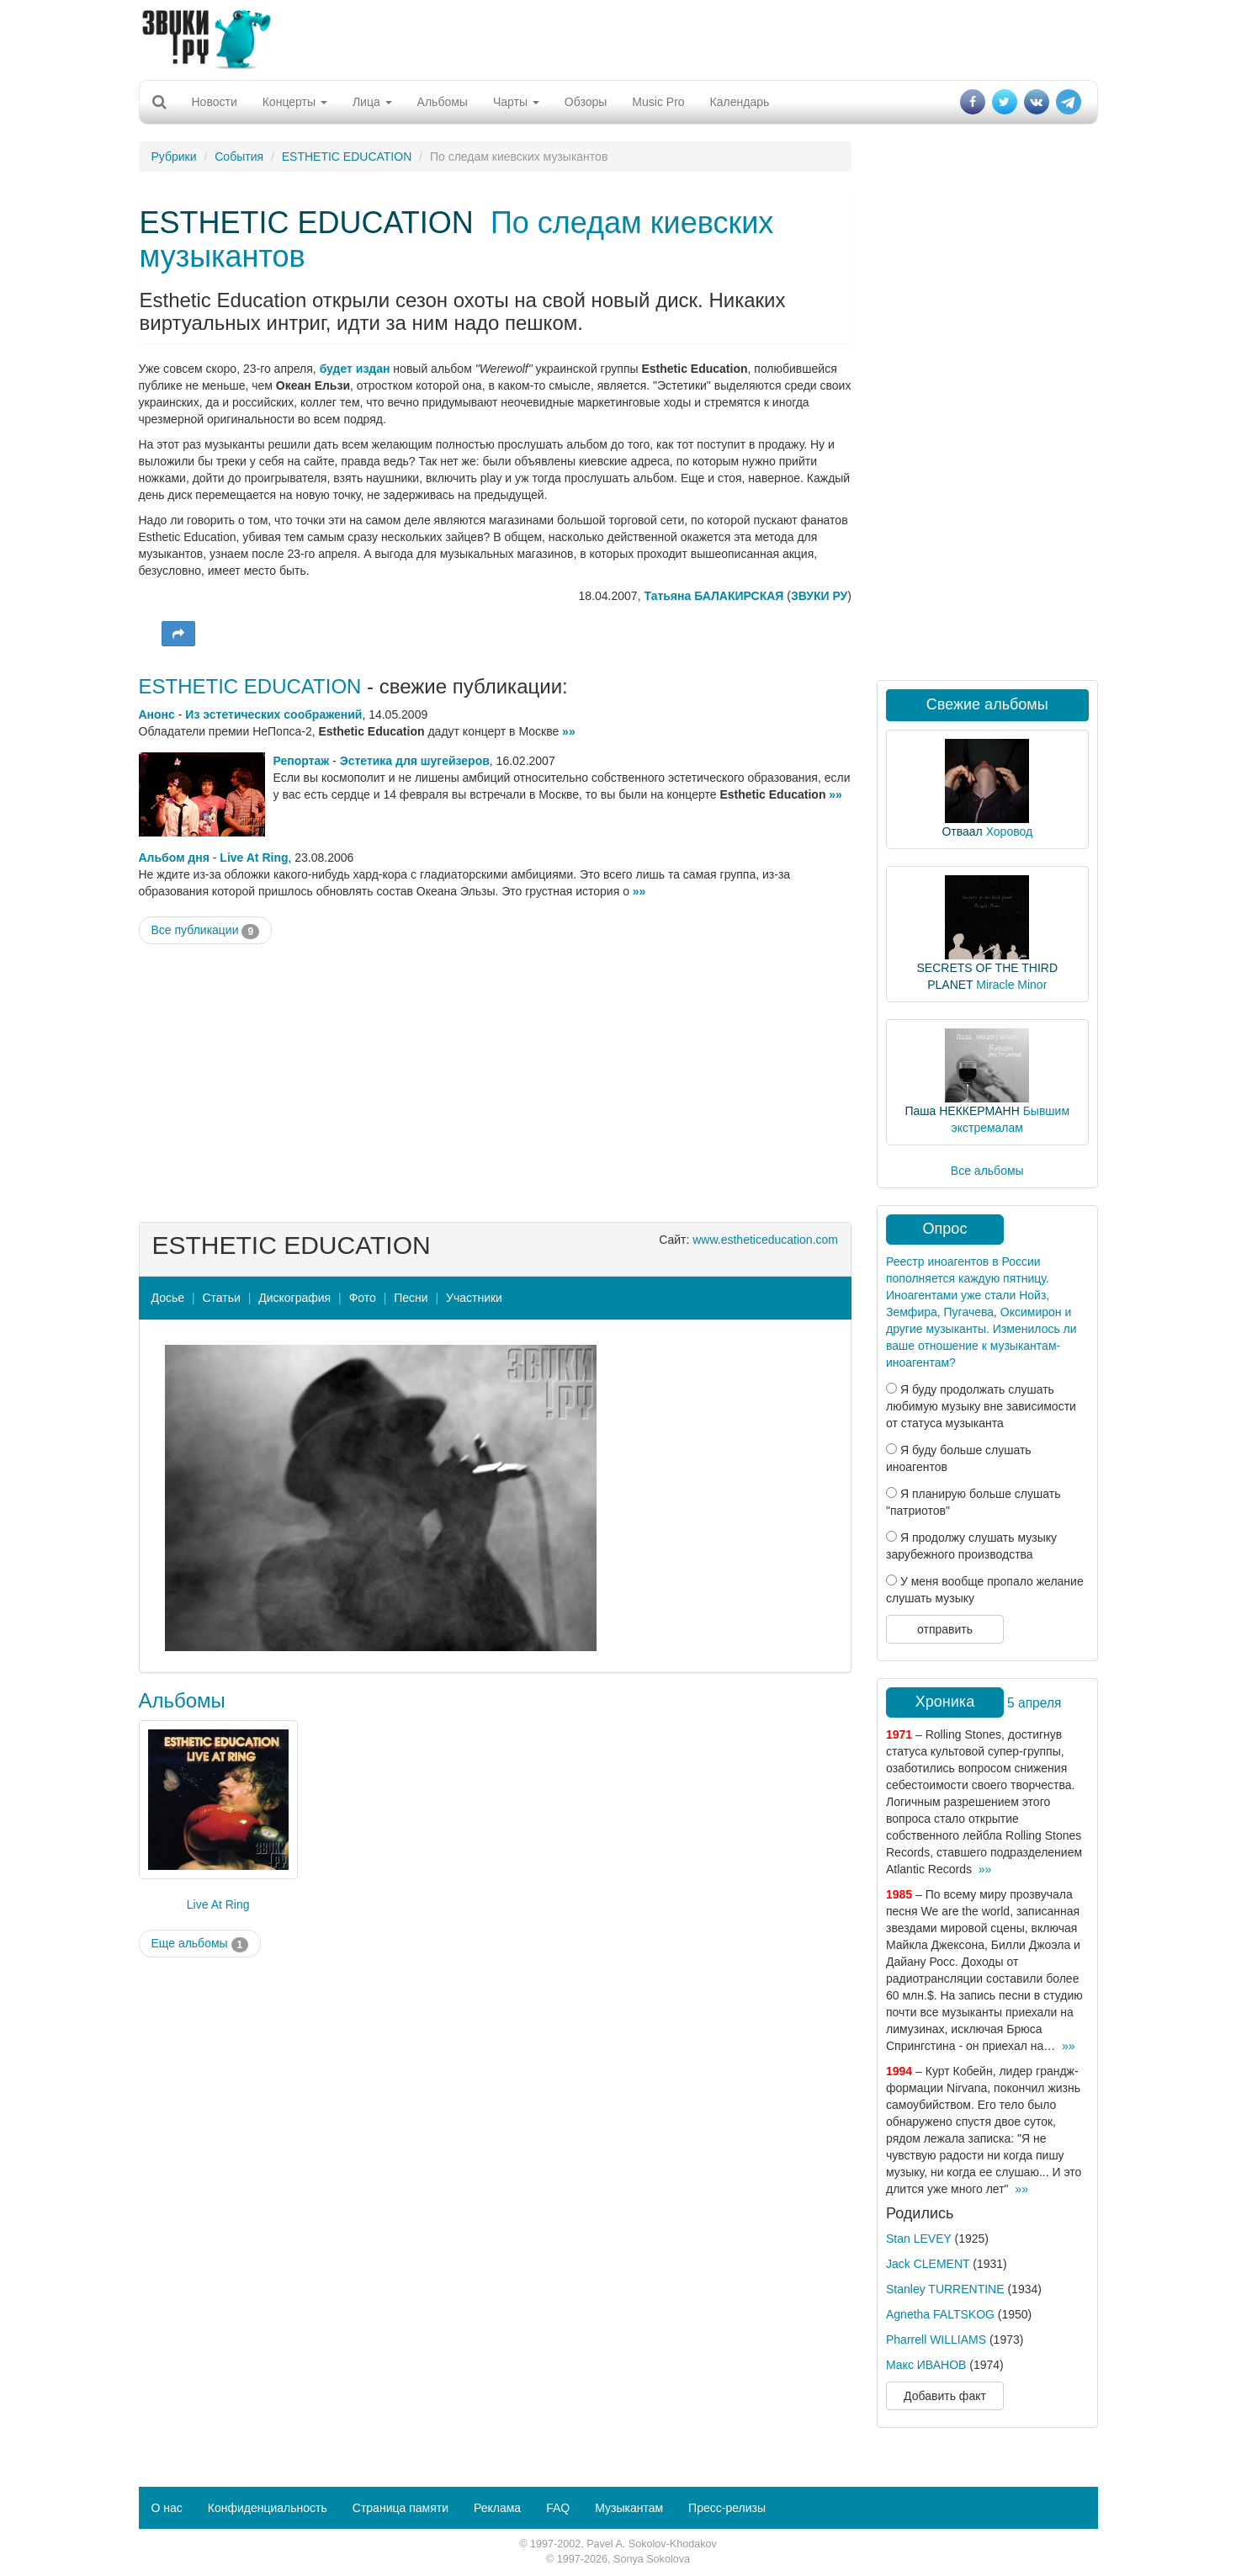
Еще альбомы (200, 1944)
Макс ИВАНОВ (926, 2365)
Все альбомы (987, 1170)
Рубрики (174, 156)
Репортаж (301, 760)
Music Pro (658, 102)
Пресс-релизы (727, 2508)
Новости (214, 102)
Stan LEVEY (919, 2238)
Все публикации (205, 930)
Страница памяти (400, 2508)
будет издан (355, 368)
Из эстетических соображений (273, 714)
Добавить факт (945, 2396)
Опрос (945, 1228)
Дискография (294, 1297)
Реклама (497, 2508)
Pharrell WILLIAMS (936, 2339)
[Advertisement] (618, 38)
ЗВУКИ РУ (819, 596)
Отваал (962, 831)
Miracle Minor (1011, 984)
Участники (474, 1297)
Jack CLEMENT (927, 2264)
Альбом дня (174, 857)
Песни (410, 1297)
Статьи (221, 1297)
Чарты (516, 102)
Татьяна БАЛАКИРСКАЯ (713, 596)
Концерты (295, 102)
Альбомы (442, 102)
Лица (372, 102)
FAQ (558, 2508)
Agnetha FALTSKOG (940, 2314)
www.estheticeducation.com (765, 1239)
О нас (167, 2508)
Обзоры (586, 102)
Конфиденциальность (267, 2508)
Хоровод (1009, 831)
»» (569, 731)
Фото (362, 1297)
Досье (168, 1297)
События (239, 156)
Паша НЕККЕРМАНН (961, 1111)
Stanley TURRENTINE (945, 2289)
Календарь (740, 102)
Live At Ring (254, 857)
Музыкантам (629, 2508)
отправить (945, 1629)
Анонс (157, 714)
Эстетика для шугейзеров (415, 760)
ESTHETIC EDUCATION (347, 156)
